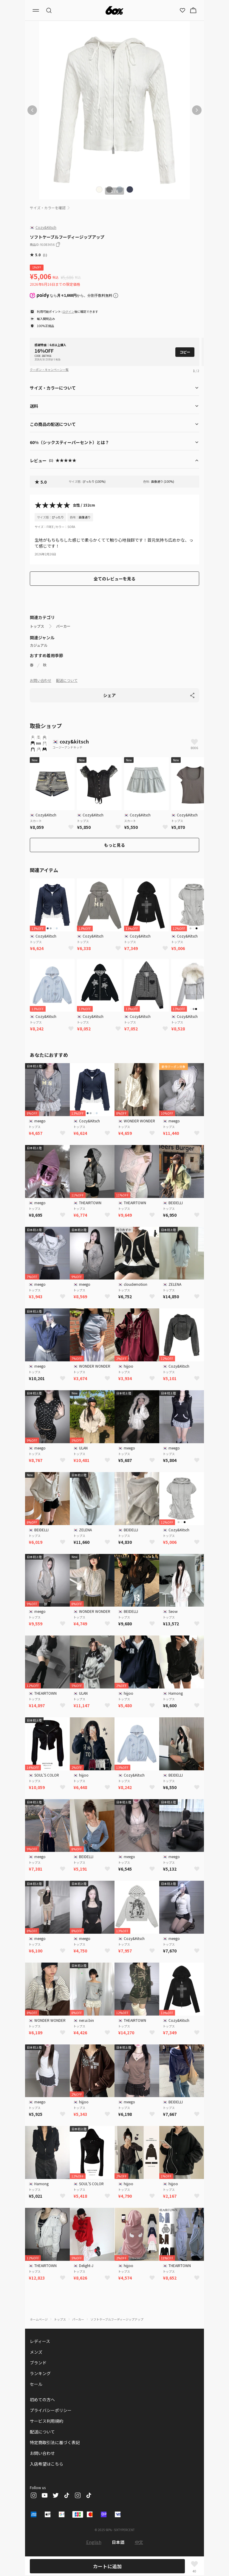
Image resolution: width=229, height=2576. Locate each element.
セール (36, 2384)
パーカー (63, 626)
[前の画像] (32, 110)
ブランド (38, 2363)
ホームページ (39, 2319)
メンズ (36, 2352)
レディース (40, 2341)
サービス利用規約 (46, 2421)
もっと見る (114, 845)
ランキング (40, 2373)
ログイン (68, 311)
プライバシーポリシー (51, 2410)
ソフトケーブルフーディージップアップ (116, 2319)
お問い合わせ (40, 680)
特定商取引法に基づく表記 (55, 2442)
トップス (37, 626)
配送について (67, 680)
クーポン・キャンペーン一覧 (49, 369)
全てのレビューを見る (114, 579)
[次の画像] (197, 110)
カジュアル (38, 645)
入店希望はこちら (46, 2464)
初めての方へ (42, 2399)
